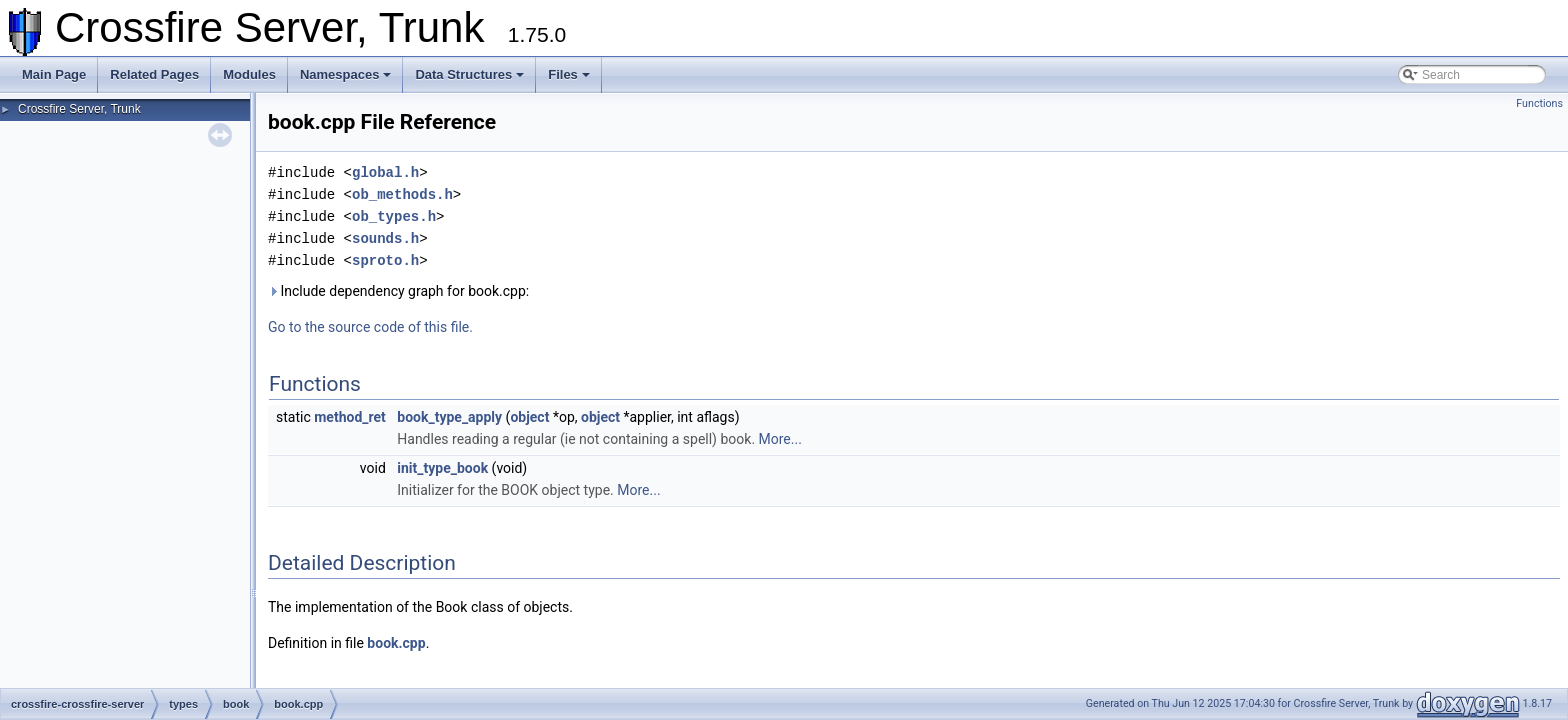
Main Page (54, 74)
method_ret (350, 417)
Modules (249, 74)
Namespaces (346, 74)
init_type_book (442, 468)
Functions (1539, 103)
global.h (385, 172)
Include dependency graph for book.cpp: (398, 291)
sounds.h (385, 238)
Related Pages (154, 74)
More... (780, 439)
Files (569, 74)
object (529, 417)
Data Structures (469, 74)
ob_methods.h (402, 194)
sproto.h (385, 260)
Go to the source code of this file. (370, 327)
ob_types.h (394, 216)
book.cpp (396, 643)
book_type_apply (449, 417)
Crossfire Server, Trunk (79, 109)
